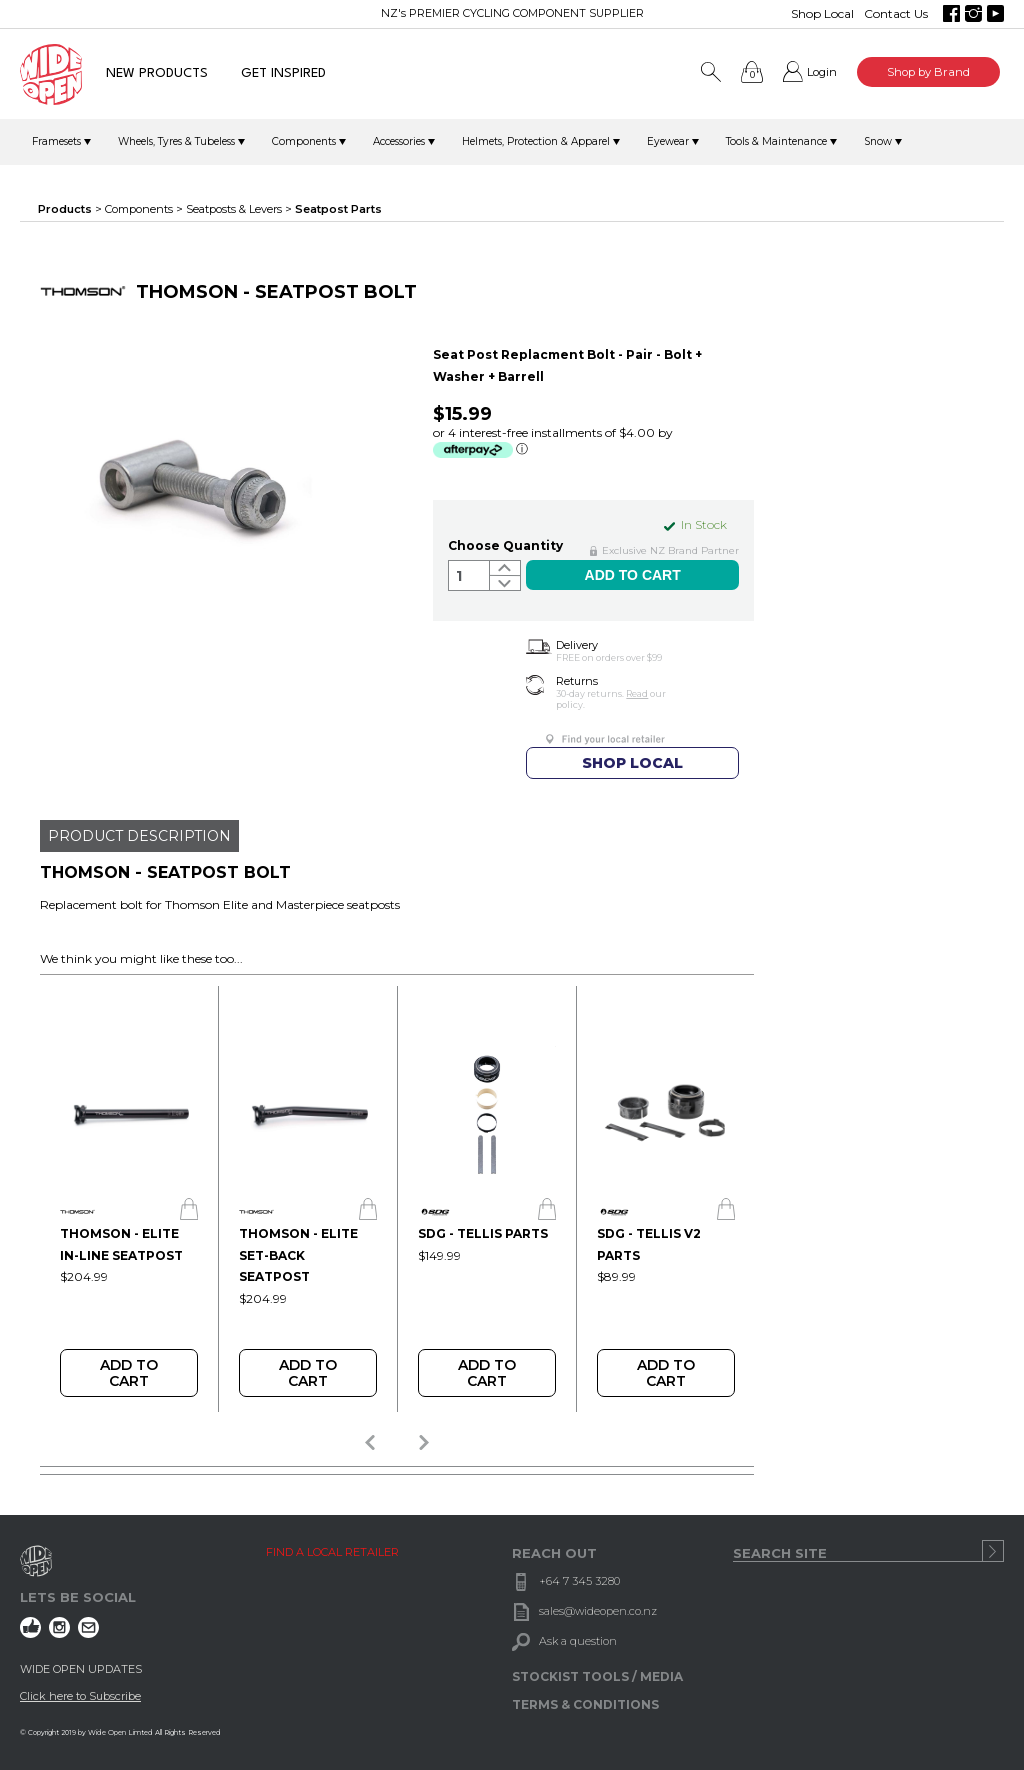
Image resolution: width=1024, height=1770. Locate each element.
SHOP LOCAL (632, 763)
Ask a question (578, 1641)
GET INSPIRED (283, 73)
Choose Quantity (505, 545)
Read (637, 693)
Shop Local (822, 13)
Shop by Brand (928, 72)
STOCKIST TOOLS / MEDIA (597, 1676)
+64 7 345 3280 (579, 1581)
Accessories (399, 141)
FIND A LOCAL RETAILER (332, 1552)
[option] (128, 1199)
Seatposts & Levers (234, 209)
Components (304, 141)
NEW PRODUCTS (157, 73)
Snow (878, 141)
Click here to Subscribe (80, 1696)
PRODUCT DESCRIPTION (139, 836)
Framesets (56, 141)
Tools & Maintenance (776, 141)
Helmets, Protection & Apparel (536, 141)
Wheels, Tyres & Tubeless (176, 141)
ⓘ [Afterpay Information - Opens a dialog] (522, 448)
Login (822, 72)
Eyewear (668, 141)
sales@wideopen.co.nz (598, 1611)
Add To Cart (129, 1373)
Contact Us (896, 13)
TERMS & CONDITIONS (585, 1704)
